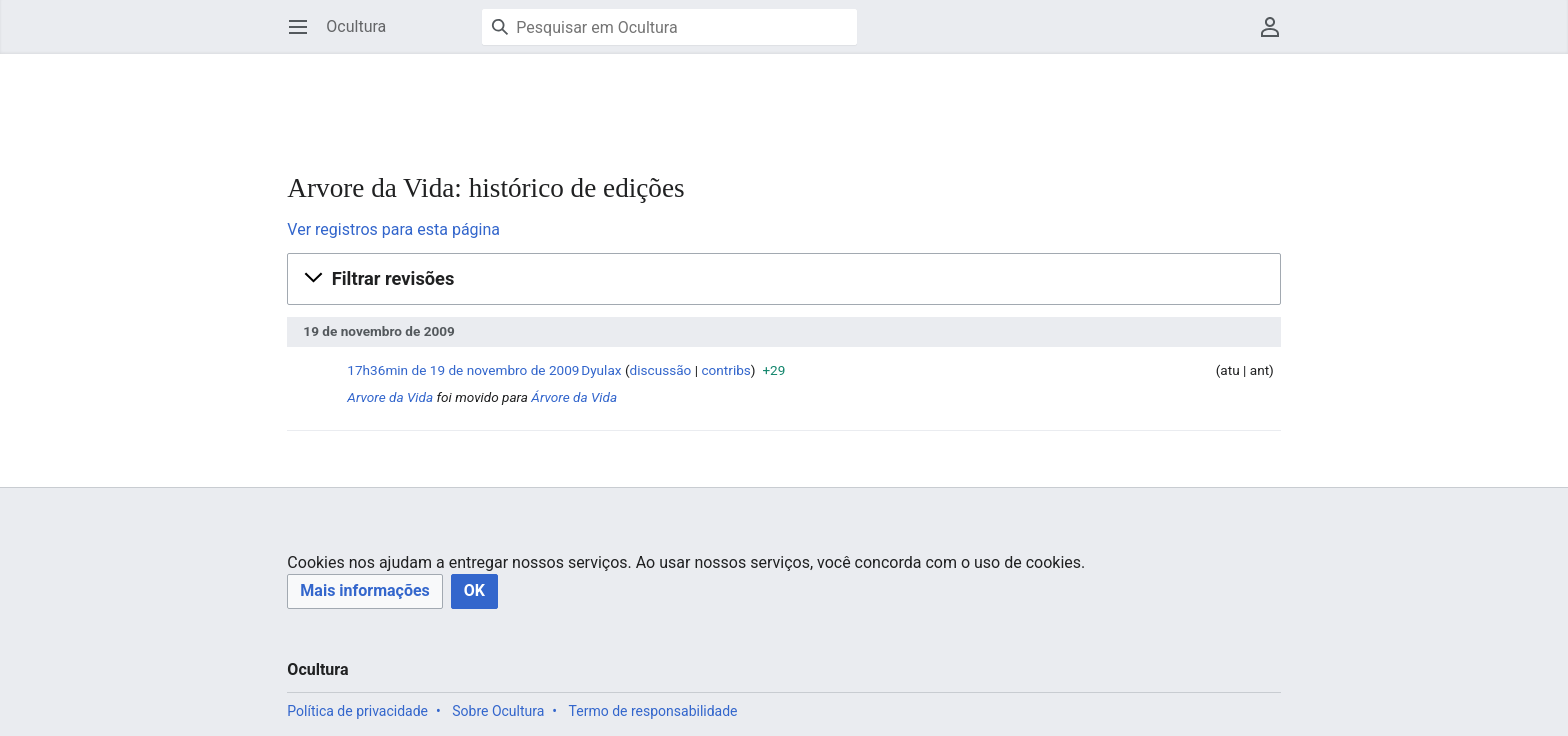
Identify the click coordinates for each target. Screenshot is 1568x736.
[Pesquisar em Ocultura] (669, 27)
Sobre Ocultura (498, 711)
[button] (783, 279)
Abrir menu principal (304, 36)
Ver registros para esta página (393, 229)
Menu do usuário (1276, 36)
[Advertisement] (651, 100)
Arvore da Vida (390, 397)
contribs (725, 370)
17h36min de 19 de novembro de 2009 (463, 370)
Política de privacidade (357, 711)
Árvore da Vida (574, 397)
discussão (661, 370)
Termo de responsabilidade (653, 711)
